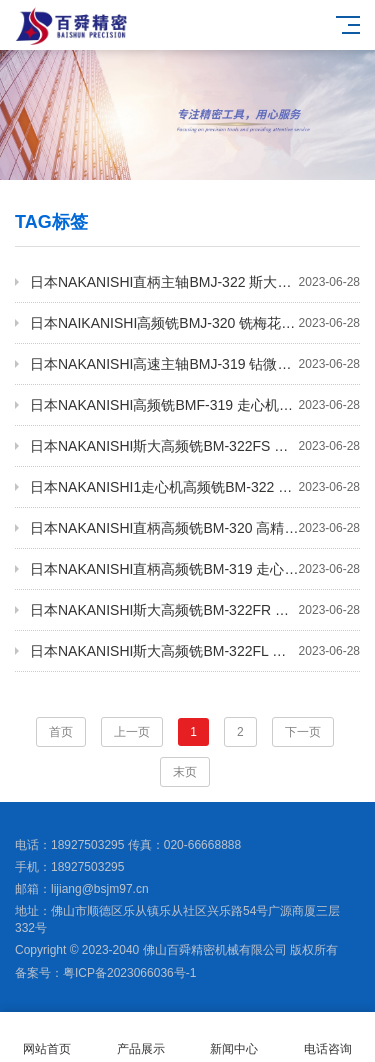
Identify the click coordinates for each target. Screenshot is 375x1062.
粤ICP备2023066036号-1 (129, 973)
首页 (61, 732)
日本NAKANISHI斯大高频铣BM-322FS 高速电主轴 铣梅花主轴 (195, 446)
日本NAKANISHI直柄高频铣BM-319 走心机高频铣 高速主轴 (195, 569)
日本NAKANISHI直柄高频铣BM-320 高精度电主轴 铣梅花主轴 (195, 528)
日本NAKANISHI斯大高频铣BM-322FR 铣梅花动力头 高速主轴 (195, 610)
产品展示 (141, 1037)
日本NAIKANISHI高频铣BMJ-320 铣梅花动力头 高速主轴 (195, 323)
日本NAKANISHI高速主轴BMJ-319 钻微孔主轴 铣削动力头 (195, 364)
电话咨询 (328, 1037)
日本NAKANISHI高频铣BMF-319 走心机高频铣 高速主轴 (195, 405)
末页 (185, 772)
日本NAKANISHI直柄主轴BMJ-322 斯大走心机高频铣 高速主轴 (195, 282)
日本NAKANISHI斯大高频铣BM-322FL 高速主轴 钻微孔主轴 (195, 651)
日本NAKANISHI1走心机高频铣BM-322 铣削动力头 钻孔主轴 (195, 487)
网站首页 (47, 1037)
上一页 (132, 732)
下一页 (303, 732)
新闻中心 (235, 1037)
